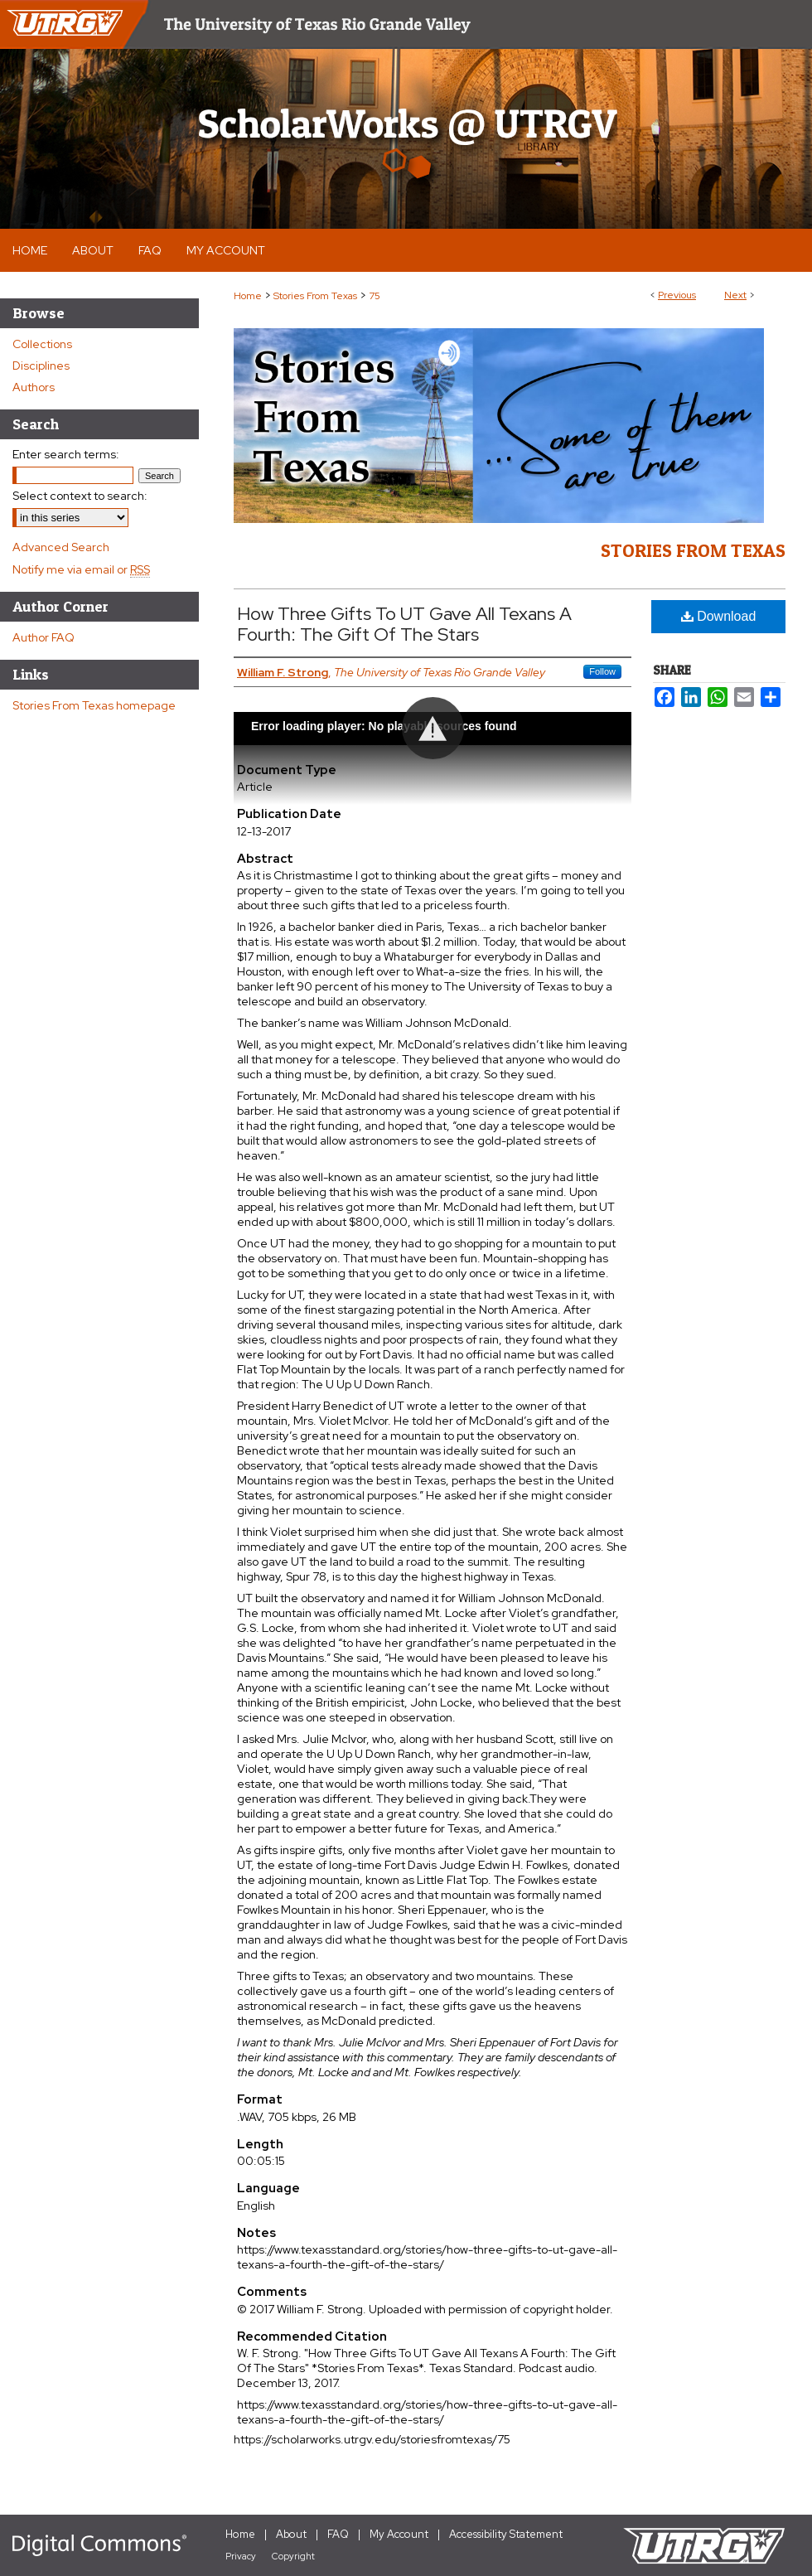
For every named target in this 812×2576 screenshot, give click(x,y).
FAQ (338, 2534)
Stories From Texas (315, 296)
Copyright (293, 2556)
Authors (33, 387)
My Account (399, 2534)
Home (248, 296)
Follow (602, 671)
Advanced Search (60, 547)
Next (735, 295)
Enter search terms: (65, 454)
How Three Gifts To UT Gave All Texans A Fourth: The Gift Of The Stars (404, 624)
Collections (42, 344)
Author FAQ (43, 637)
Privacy (240, 2556)
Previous (677, 295)
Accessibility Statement (506, 2534)
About (291, 2534)
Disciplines (41, 365)
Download (718, 616)
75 (374, 296)
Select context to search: (79, 495)
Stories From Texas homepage (94, 705)
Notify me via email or (81, 569)
